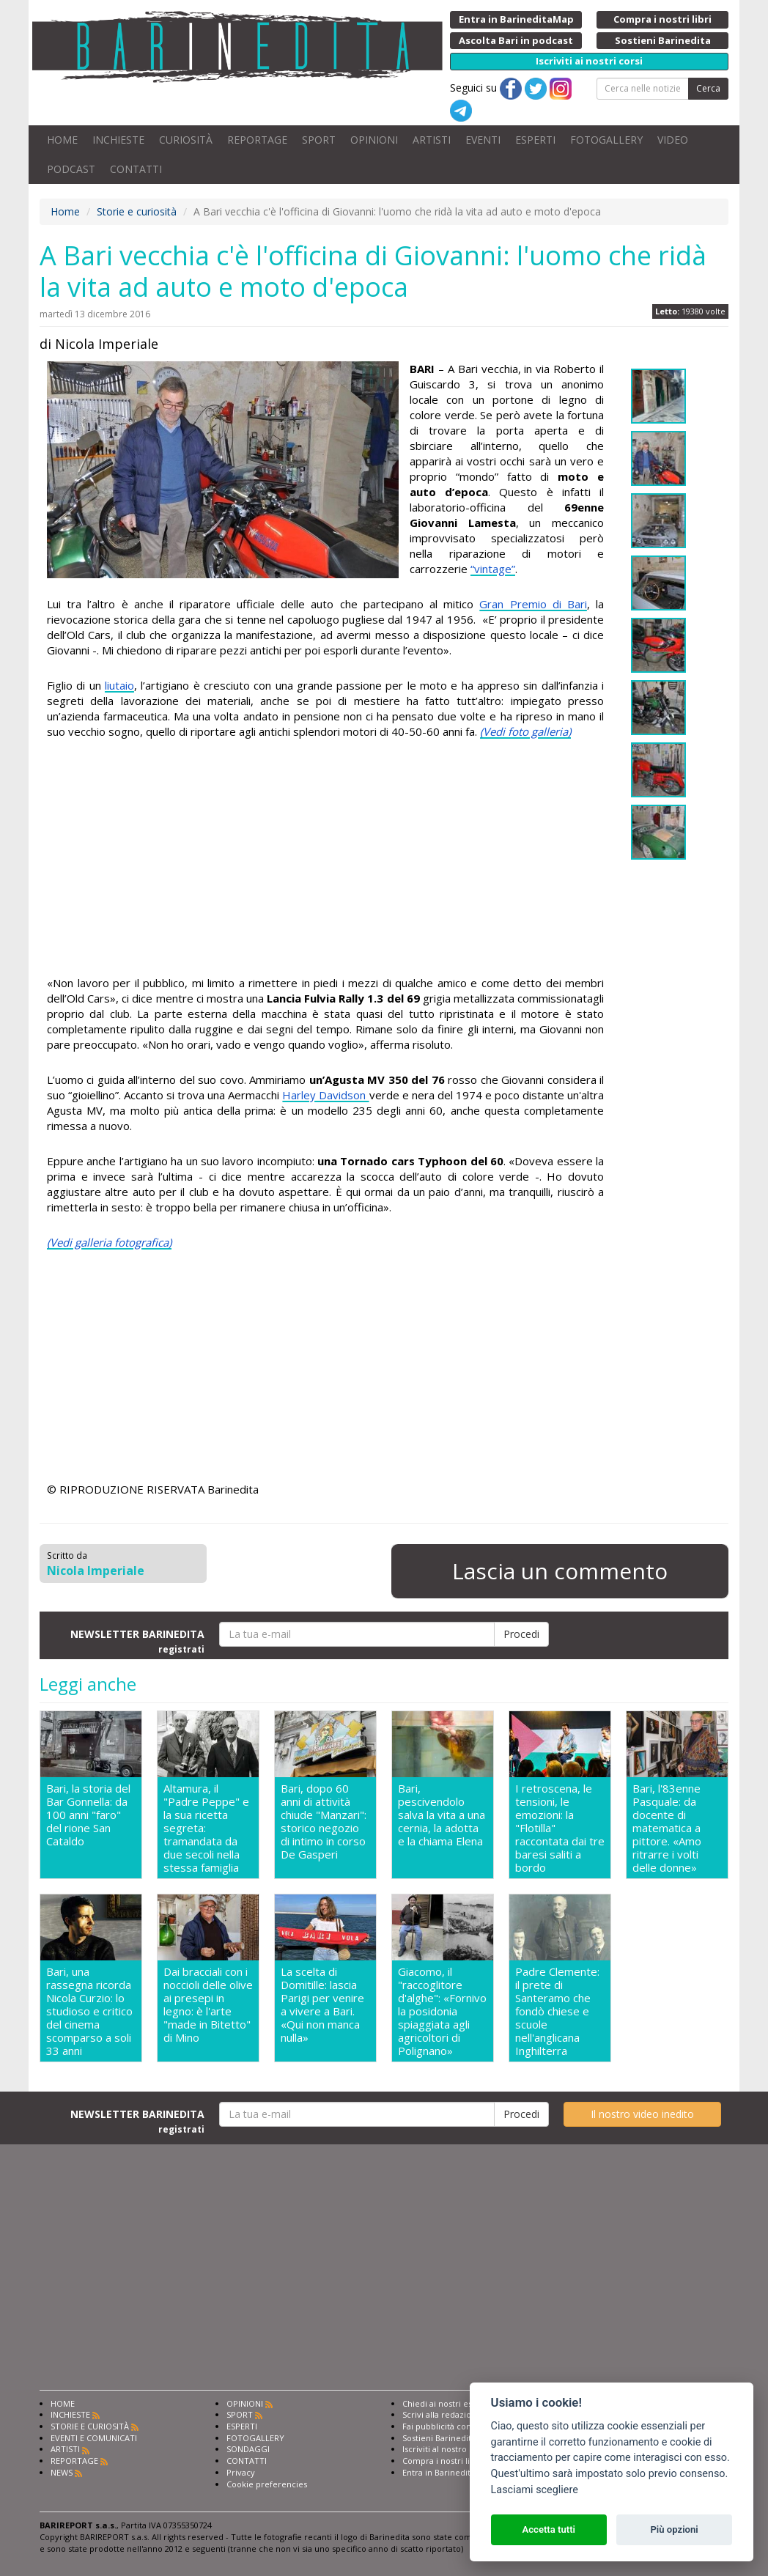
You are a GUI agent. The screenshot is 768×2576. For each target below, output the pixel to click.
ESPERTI (535, 140)
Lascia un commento (560, 1571)
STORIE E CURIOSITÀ (90, 2426)
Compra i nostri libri (441, 2460)
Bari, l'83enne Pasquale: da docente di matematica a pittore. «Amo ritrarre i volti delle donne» (666, 1828)
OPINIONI (374, 140)
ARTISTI (432, 140)
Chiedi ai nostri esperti (446, 2403)
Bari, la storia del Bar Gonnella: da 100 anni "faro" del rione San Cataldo (88, 1815)
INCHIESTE (118, 140)
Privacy (240, 2472)
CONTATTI (136, 169)
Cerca (708, 88)
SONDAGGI (248, 2448)
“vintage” (492, 568)
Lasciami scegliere (534, 2490)
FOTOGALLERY (606, 140)
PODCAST (71, 169)
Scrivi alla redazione (441, 2414)
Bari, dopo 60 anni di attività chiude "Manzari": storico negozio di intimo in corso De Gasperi (323, 1821)
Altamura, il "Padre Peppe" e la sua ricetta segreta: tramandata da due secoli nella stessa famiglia (206, 1828)
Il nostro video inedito (642, 2114)
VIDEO (672, 140)
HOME (62, 140)
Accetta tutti (548, 2529)
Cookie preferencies (266, 2484)
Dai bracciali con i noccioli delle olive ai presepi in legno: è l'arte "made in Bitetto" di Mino (208, 2005)
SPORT (319, 140)
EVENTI (483, 140)
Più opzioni (674, 2529)
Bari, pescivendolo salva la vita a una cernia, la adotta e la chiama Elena (441, 1815)
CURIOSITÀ (186, 140)
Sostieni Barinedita (439, 2437)
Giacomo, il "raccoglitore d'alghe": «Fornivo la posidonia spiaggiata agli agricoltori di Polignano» (442, 2011)
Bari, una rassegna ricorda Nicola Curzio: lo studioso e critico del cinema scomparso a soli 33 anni (89, 2011)
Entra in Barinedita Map (448, 2472)
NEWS (62, 2472)
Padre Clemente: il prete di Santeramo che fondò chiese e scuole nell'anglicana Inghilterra (557, 2011)
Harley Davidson (325, 1095)
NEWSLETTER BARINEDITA (137, 1641)
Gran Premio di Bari (533, 604)
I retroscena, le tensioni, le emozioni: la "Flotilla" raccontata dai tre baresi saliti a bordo (560, 1828)
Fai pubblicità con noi (444, 2426)
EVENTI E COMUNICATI (94, 2437)
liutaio (119, 685)
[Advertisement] (325, 857)
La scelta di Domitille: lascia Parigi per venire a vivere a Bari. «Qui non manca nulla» (322, 2005)
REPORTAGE (257, 140)
